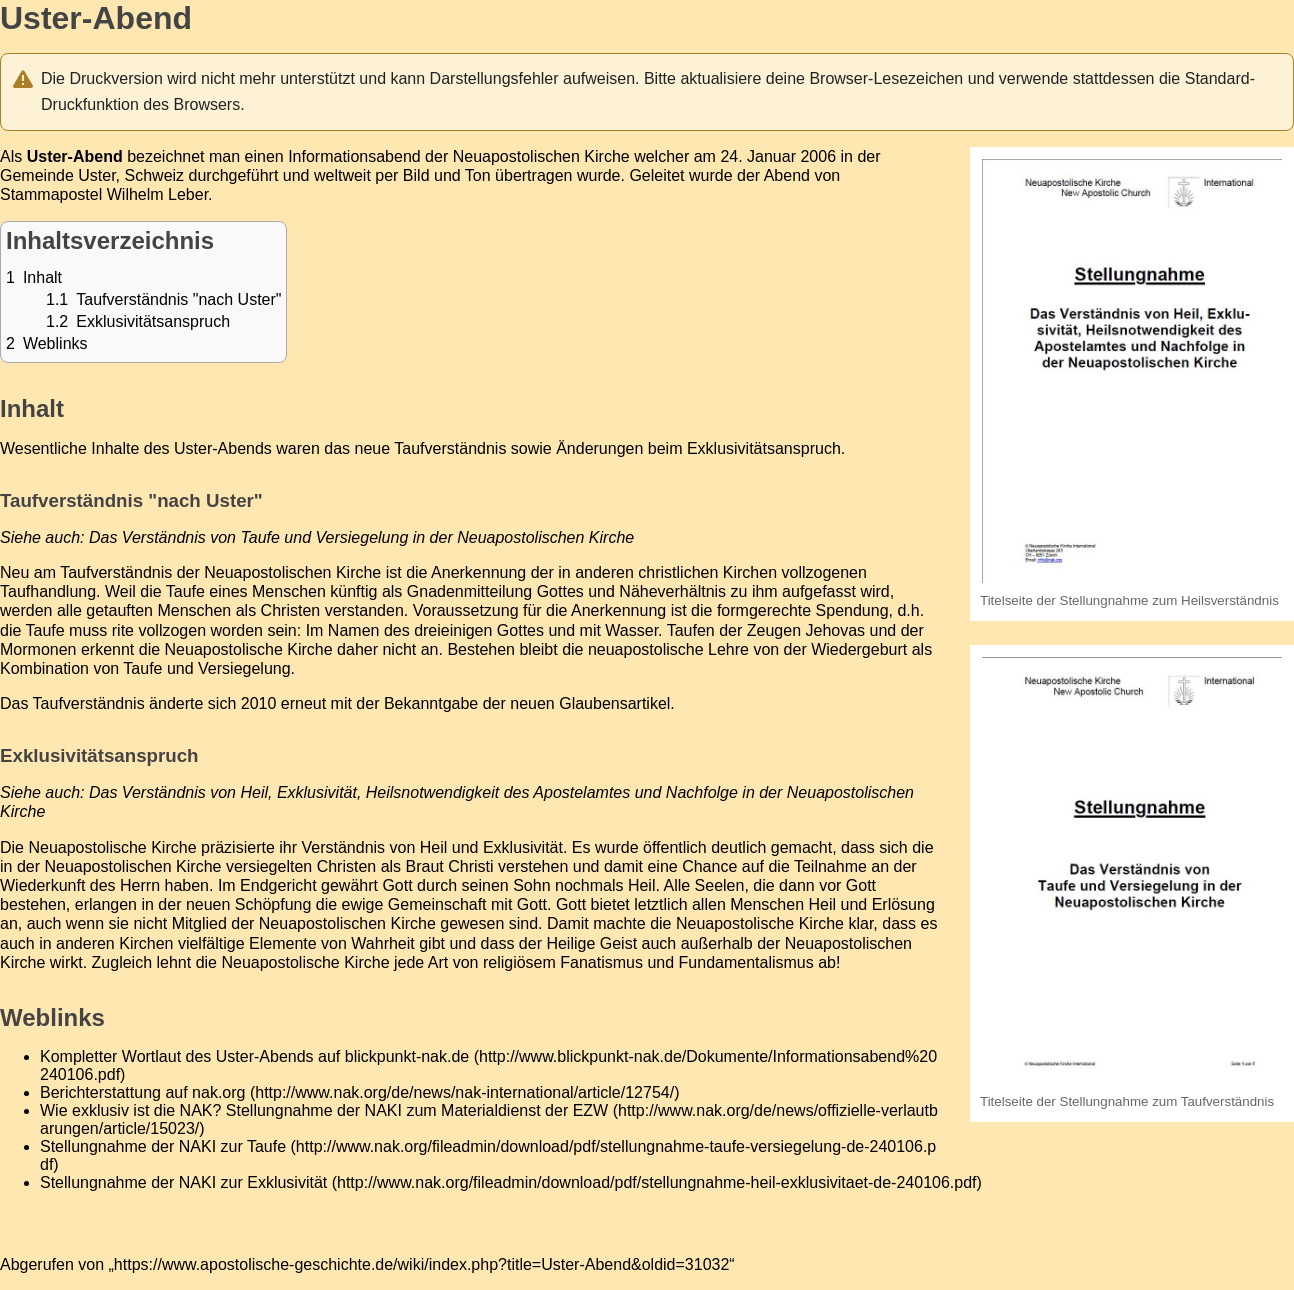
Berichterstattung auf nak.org (142, 1092)
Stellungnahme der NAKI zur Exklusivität (183, 1182)
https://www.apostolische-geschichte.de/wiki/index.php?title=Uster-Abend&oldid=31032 (421, 1264)
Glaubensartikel (614, 703)
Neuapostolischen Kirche (541, 156)
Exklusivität (523, 847)
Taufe (185, 591)
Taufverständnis (89, 703)
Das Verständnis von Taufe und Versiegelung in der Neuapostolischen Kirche (361, 537)
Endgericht (278, 885)
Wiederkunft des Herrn (80, 885)
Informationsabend (354, 156)
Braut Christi (450, 866)
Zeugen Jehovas (806, 630)
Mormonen (38, 649)
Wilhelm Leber (157, 194)
